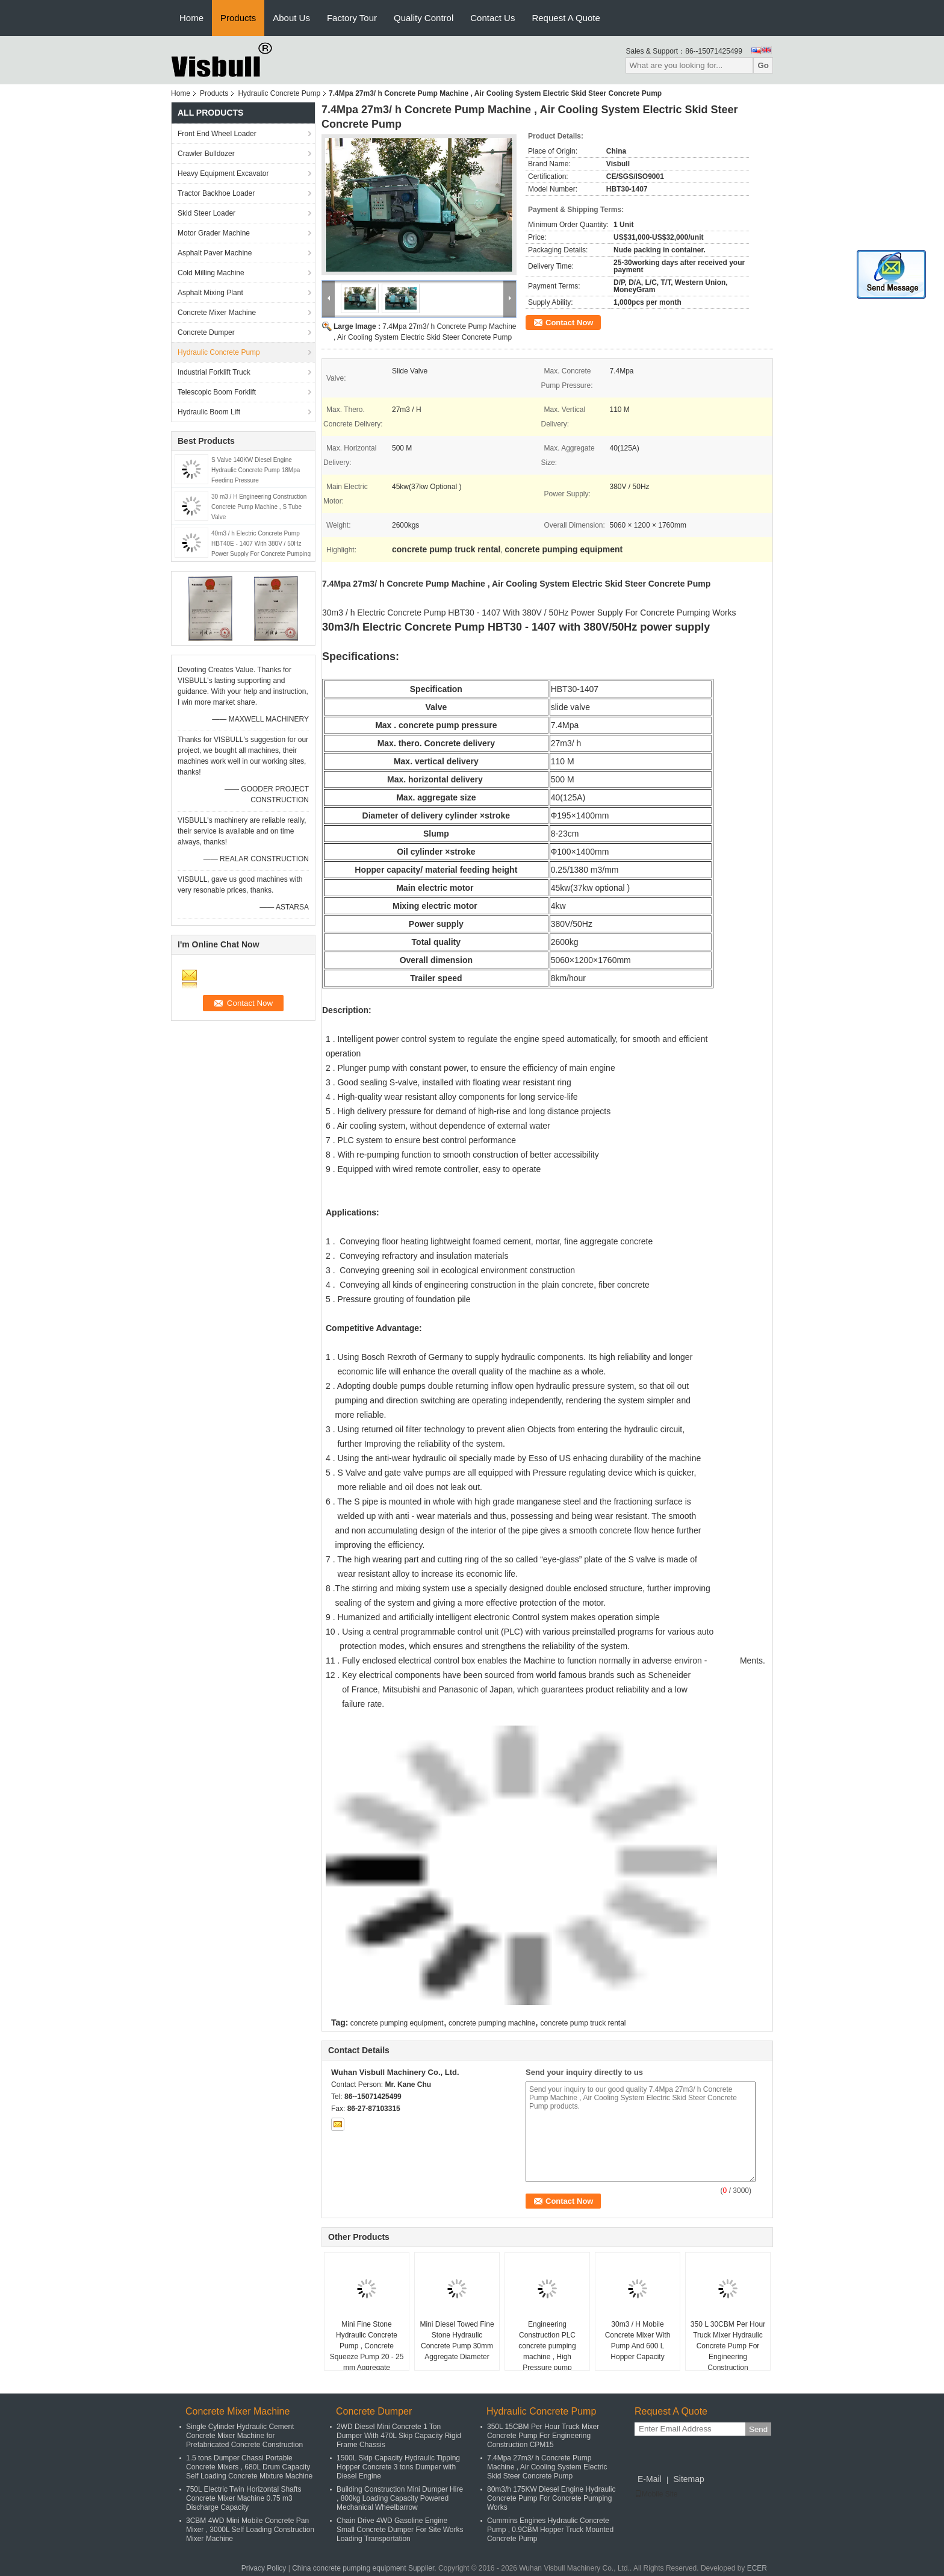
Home (191, 18)
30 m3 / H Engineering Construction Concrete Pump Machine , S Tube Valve (258, 506)
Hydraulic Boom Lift (209, 412)
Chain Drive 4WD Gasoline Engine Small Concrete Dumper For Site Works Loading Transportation (400, 2529)
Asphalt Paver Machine (215, 253)
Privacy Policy (264, 2568)
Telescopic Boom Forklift (217, 392)
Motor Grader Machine (214, 233)
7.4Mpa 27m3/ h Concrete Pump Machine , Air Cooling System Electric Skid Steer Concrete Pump (547, 2467)
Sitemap (688, 2479)
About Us (291, 18)
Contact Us (492, 18)
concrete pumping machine (492, 2023)
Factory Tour (352, 18)
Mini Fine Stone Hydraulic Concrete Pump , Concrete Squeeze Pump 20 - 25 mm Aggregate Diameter (367, 2351)
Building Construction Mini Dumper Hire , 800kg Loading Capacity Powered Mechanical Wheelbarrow (400, 2498)
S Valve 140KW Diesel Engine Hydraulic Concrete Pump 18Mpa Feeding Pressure (255, 470)
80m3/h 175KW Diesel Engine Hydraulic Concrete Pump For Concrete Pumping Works (551, 2498)
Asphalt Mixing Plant (210, 292)
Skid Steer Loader (206, 213)
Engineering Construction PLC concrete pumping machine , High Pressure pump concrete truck (547, 2351)
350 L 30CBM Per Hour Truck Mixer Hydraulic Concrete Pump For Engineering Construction (728, 2346)
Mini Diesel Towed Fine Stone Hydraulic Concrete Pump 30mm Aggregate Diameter (457, 2340)
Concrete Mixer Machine (217, 312)
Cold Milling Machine (211, 273)
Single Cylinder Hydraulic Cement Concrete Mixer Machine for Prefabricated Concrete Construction (244, 2435)
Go (763, 65)
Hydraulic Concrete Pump (279, 93)
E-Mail (650, 2479)
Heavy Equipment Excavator (223, 173)
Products (238, 18)
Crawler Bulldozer (206, 153)
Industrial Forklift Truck (214, 372)
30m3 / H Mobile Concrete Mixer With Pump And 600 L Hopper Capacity (638, 2340)
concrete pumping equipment (397, 2023)
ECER (757, 2568)
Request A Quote (566, 18)
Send (758, 2429)
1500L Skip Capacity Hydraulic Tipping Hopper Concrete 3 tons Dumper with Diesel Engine (398, 2467)
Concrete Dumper (206, 332)
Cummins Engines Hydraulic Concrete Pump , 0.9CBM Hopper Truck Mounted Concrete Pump (550, 2529)
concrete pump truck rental (583, 2023)
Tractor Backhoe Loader (216, 193)
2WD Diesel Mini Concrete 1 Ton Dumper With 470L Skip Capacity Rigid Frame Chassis (399, 2435)
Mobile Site (656, 2494)
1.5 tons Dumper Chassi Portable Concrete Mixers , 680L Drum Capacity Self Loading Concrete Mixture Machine (249, 2467)
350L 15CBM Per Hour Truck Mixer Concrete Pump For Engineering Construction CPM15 (543, 2435)
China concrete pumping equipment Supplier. (365, 2568)
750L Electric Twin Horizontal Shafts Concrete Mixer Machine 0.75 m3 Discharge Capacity (243, 2498)
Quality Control (423, 18)
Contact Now (569, 322)
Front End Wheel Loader (217, 133)
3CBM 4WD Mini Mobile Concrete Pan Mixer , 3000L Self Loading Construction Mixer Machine (250, 2529)
